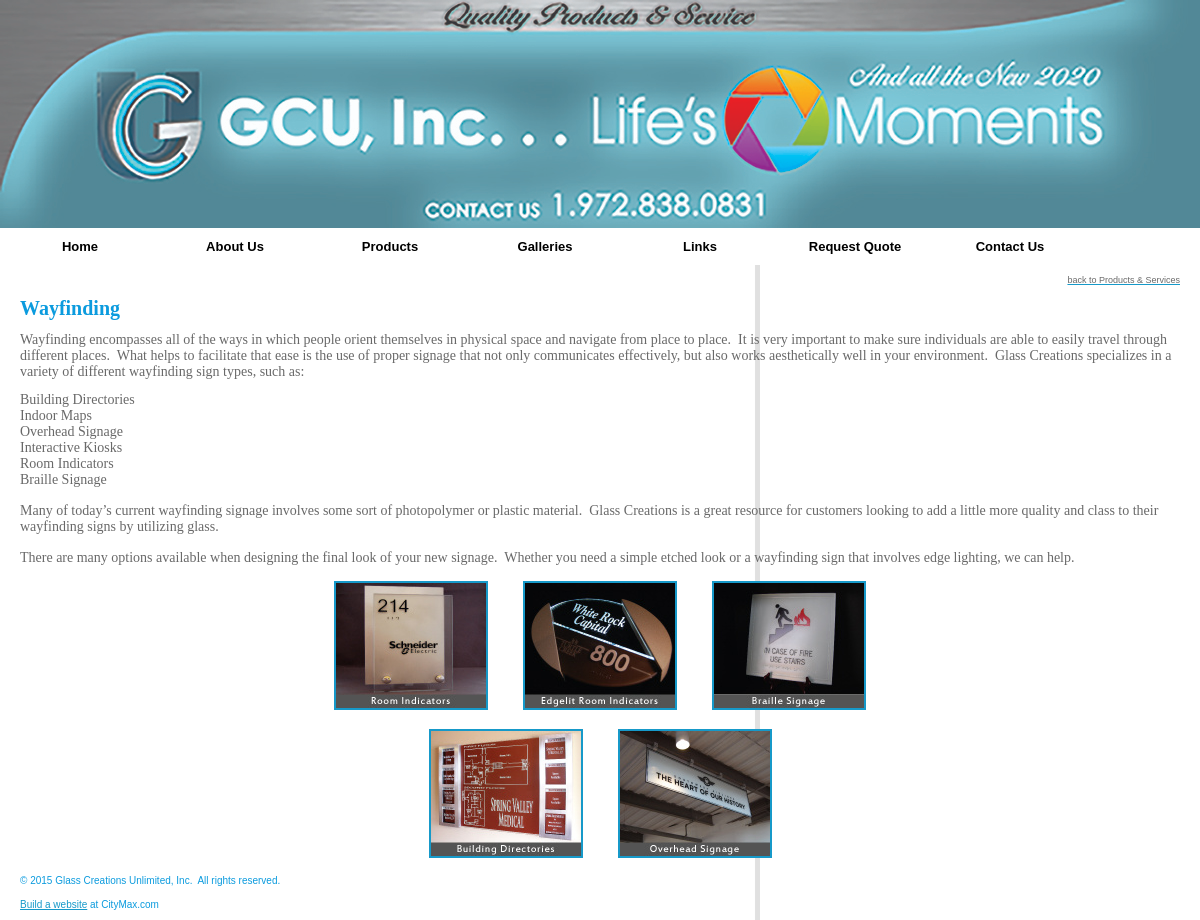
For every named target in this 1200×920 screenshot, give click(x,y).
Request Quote (855, 246)
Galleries (545, 246)
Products (390, 246)
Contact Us (1010, 246)
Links (700, 246)
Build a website (53, 904)
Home (80, 246)
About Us (235, 246)
